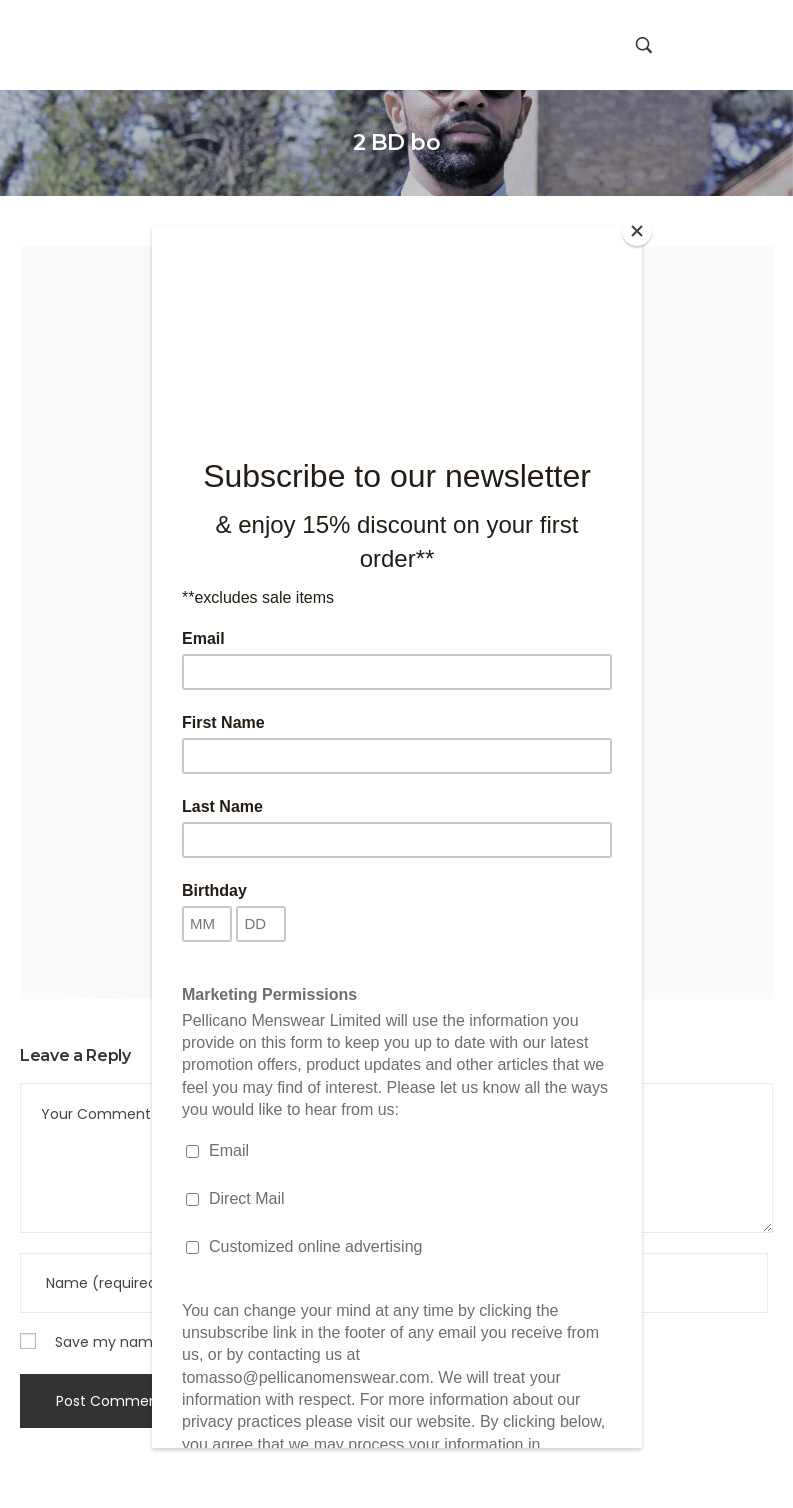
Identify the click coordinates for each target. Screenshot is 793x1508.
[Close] (637, 231)
